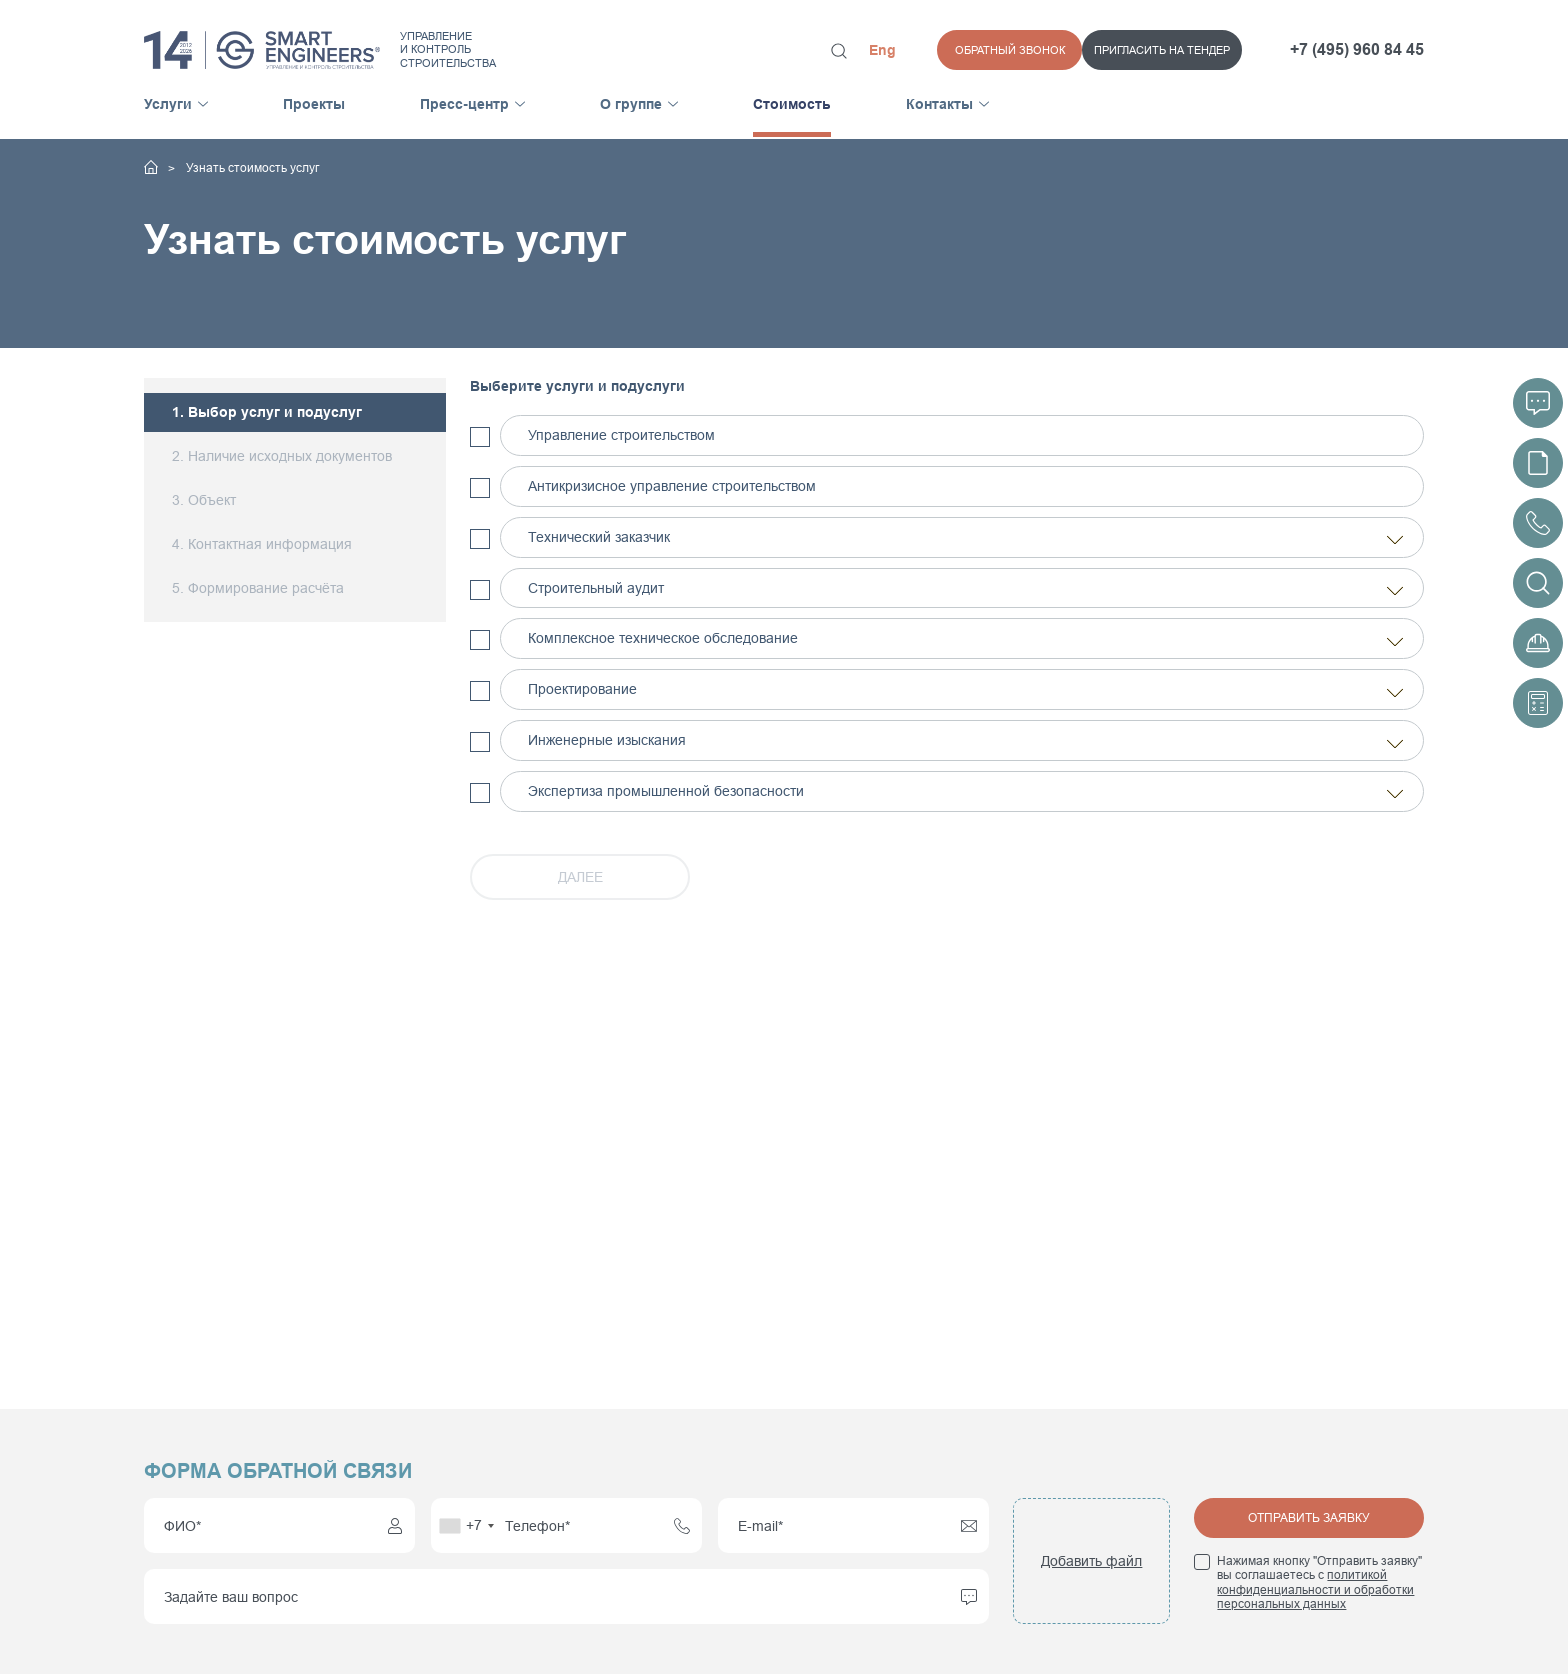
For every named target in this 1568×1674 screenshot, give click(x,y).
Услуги (168, 104)
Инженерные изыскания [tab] (966, 741)
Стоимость (792, 104)
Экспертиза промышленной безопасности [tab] (966, 792)
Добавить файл (1091, 1561)
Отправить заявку (1309, 1518)
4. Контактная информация (262, 544)
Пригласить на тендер (1017, 50)
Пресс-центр (464, 104)
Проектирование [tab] (966, 691)
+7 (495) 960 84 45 (1357, 49)
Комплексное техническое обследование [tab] (966, 640)
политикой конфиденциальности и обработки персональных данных (1315, 1589)
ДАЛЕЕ (580, 877)
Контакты (939, 104)
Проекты (314, 104)
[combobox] (466, 1525)
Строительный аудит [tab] (966, 589)
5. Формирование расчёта (258, 588)
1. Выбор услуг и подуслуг (267, 413)
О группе (631, 104)
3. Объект (204, 500)
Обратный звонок (1188, 50)
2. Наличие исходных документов (282, 457)
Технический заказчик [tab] (966, 538)
